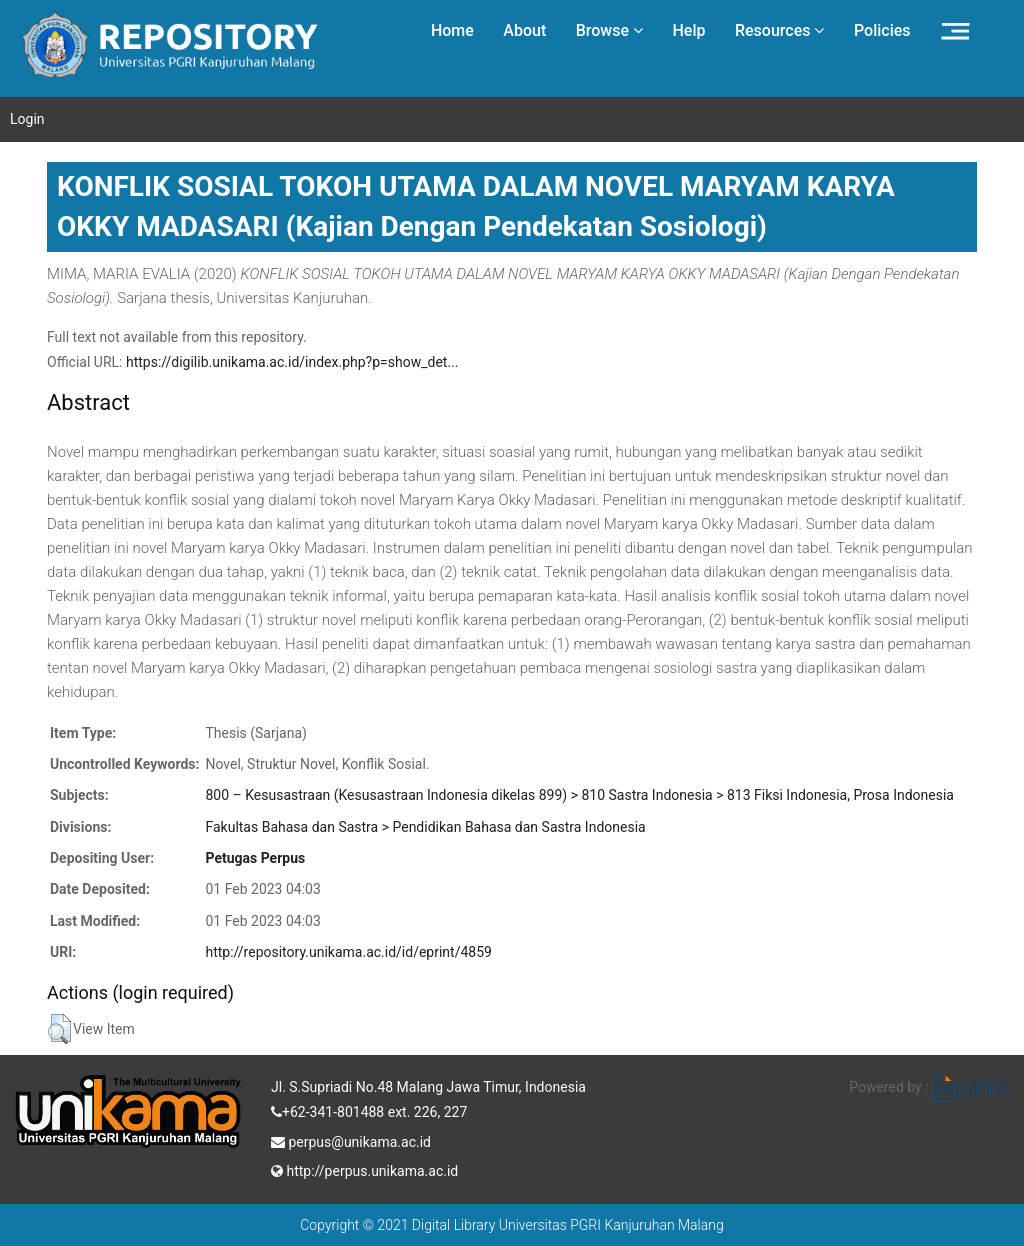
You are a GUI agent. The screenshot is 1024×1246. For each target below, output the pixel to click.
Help (688, 30)
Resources (780, 30)
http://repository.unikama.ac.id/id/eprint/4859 (348, 952)
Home (452, 30)
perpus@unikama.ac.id (351, 1140)
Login (27, 119)
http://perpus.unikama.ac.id (364, 1169)
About (524, 30)
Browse (609, 30)
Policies (882, 30)
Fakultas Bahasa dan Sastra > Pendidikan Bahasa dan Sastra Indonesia (425, 827)
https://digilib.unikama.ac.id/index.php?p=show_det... (292, 362)
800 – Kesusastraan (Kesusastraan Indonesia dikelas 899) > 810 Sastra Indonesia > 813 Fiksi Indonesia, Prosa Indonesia (579, 795)
